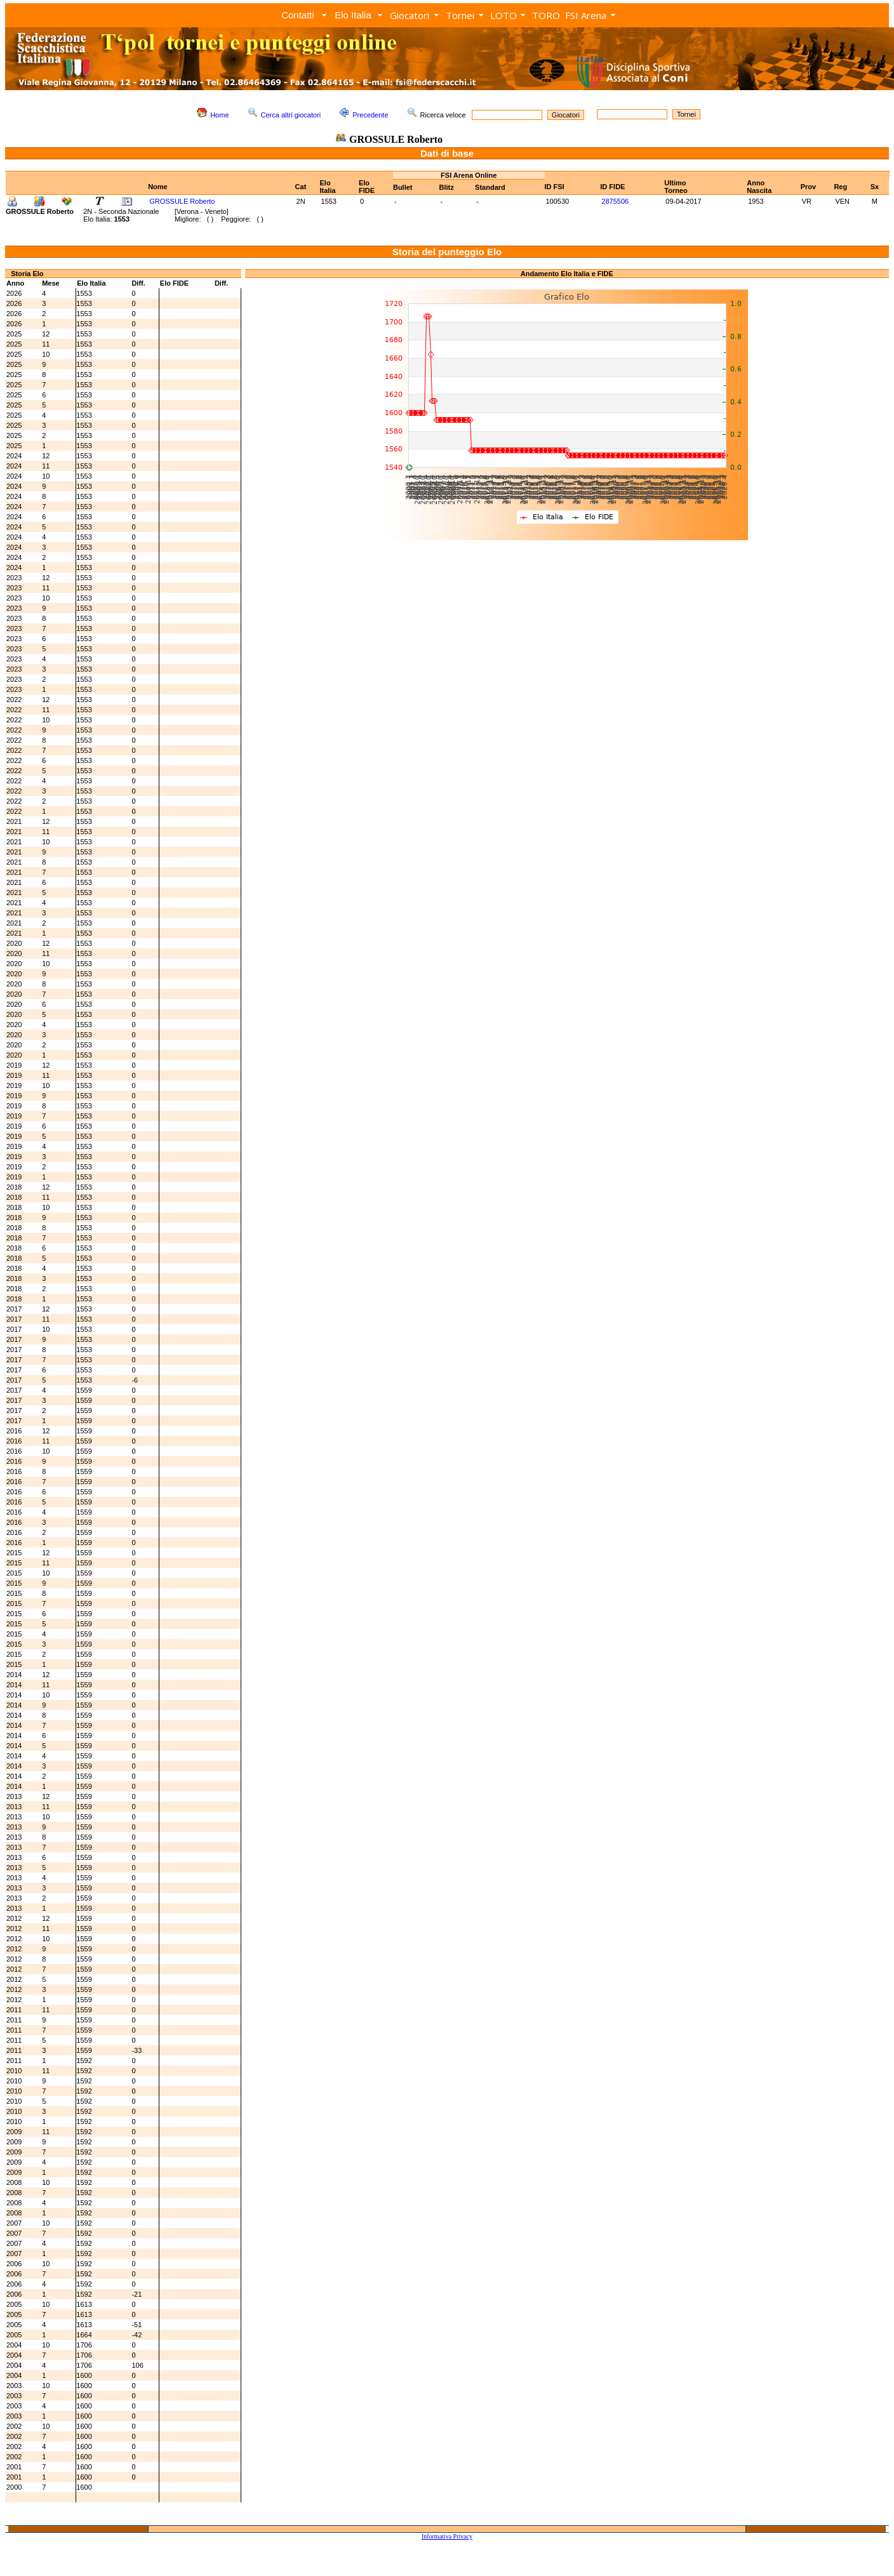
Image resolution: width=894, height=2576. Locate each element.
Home (219, 115)
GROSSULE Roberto (182, 201)
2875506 (615, 201)
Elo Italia (353, 15)
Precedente (370, 115)
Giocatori (409, 15)
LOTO (503, 15)
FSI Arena (585, 15)
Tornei (460, 15)
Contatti (297, 15)
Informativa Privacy (447, 2536)
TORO (546, 15)
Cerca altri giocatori (291, 115)
